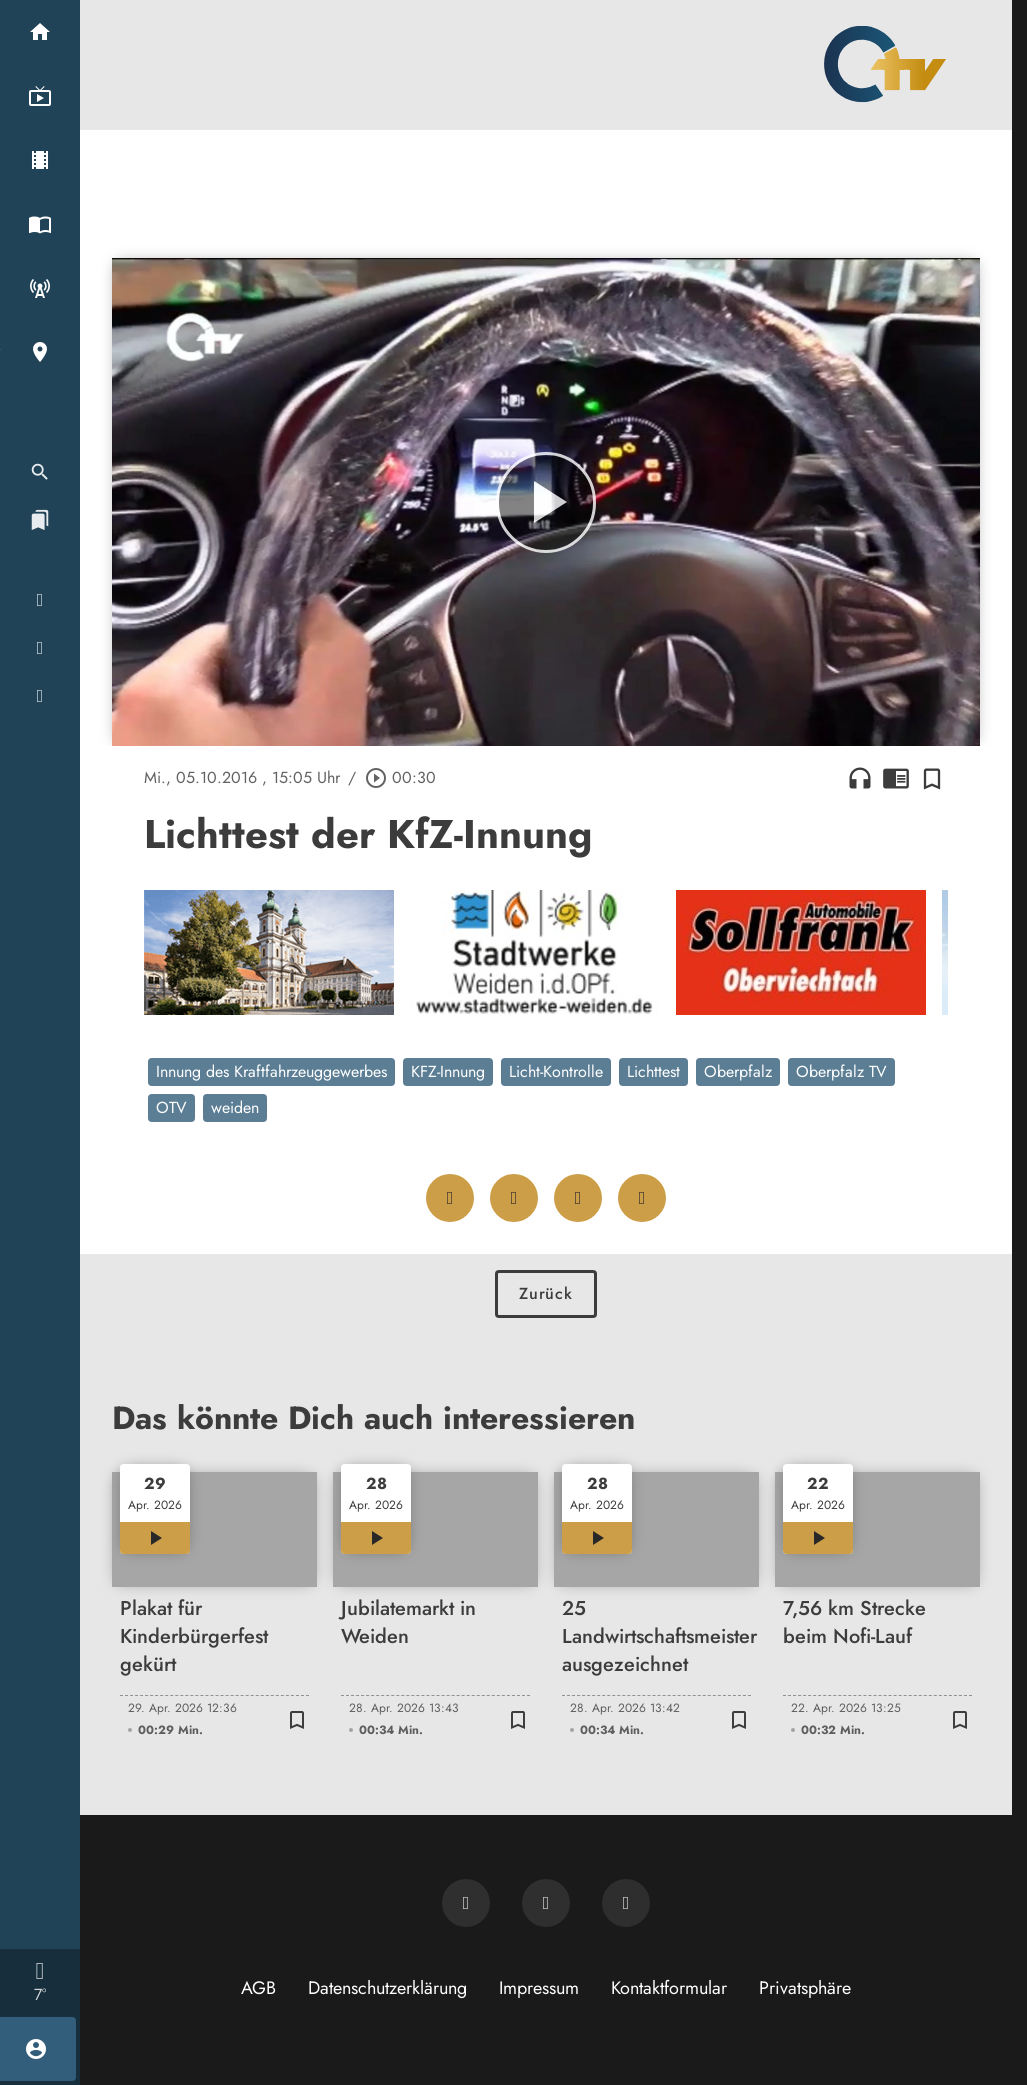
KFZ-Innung (448, 1071)
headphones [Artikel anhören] (860, 778)
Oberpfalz (738, 1071)
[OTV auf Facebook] (546, 1903)
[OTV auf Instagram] (626, 1903)
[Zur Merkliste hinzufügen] (932, 778)
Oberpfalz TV (841, 1071)
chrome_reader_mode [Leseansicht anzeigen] (896, 778)
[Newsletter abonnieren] (466, 1903)
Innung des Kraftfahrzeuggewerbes (271, 1071)
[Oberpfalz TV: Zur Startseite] (885, 64)
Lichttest (653, 1071)
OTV (171, 1107)
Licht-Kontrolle (556, 1071)
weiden (235, 1107)
